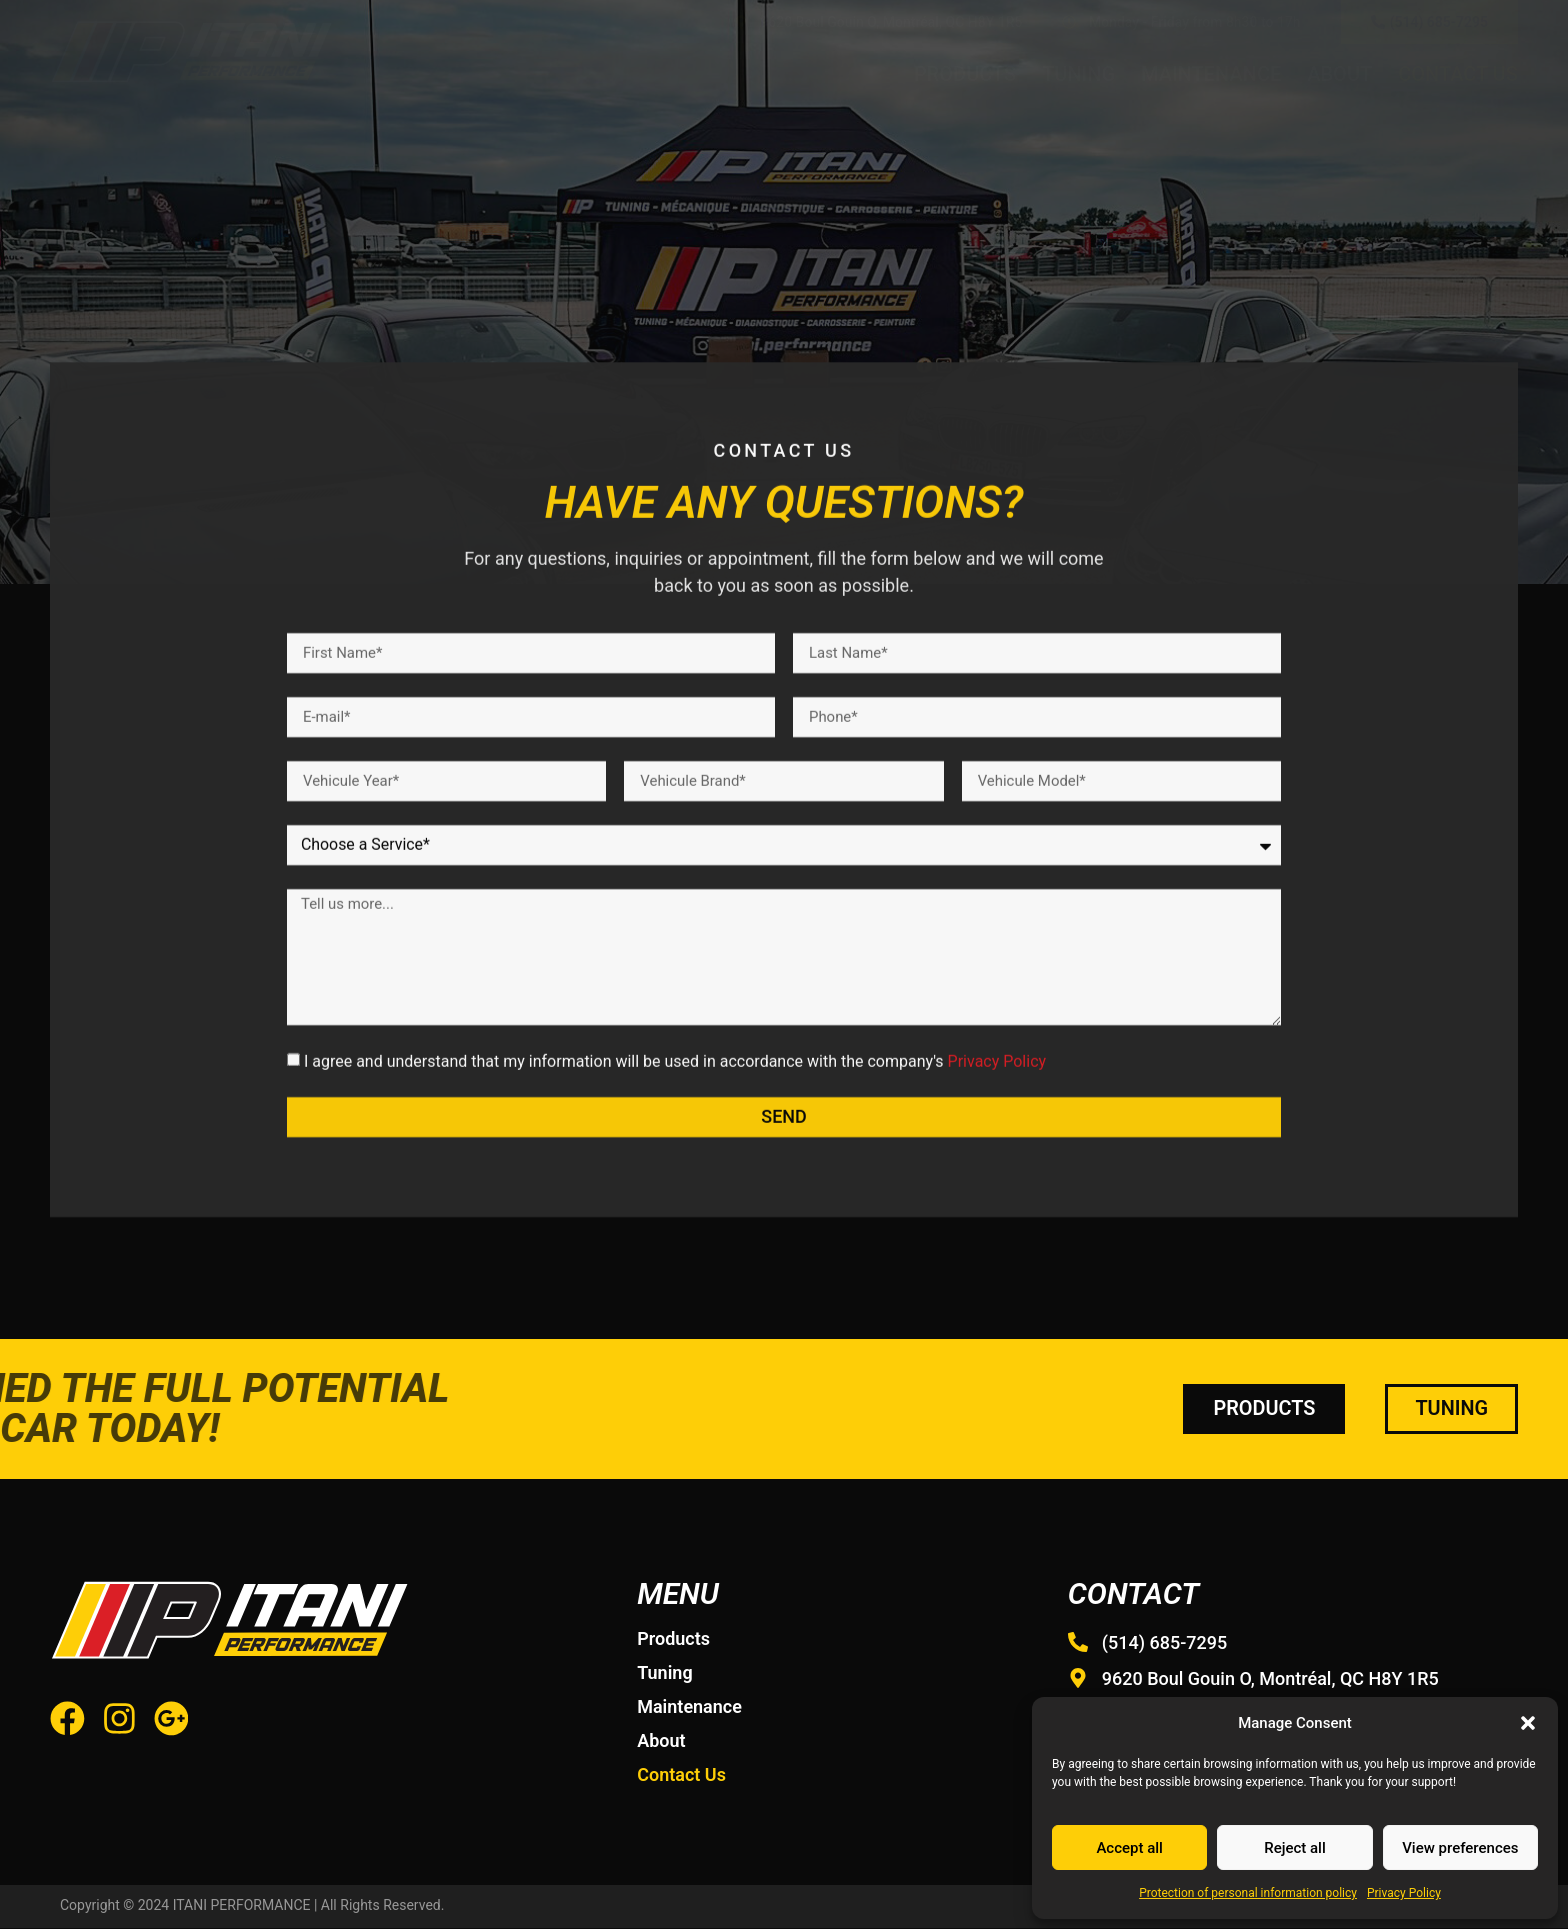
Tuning (1078, 74)
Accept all (1129, 1848)
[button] (1528, 1723)
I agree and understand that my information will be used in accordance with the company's (675, 1168)
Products (965, 74)
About (1339, 74)
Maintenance (1211, 74)
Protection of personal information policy (1248, 1893)
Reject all (1295, 1848)
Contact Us (1458, 74)
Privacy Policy (1404, 1893)
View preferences (1460, 1848)
